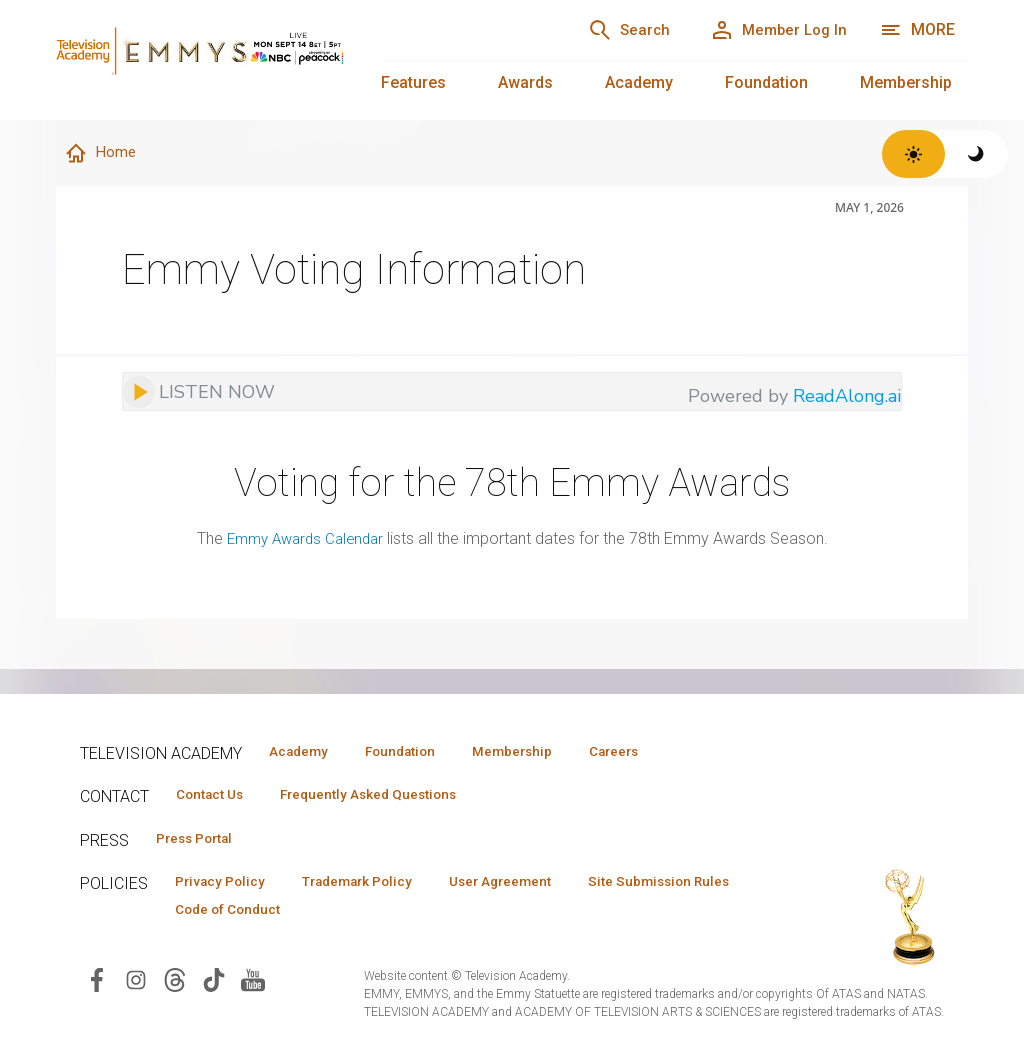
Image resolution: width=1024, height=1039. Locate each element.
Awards (525, 82)
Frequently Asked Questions (390, 797)
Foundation (766, 82)
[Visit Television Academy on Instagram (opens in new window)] (136, 986)
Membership (906, 82)
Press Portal (202, 842)
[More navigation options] (917, 30)
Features (413, 82)
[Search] (604, 30)
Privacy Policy (226, 887)
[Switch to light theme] (913, 154)
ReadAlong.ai (847, 397)
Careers (661, 752)
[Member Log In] (769, 30)
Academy (639, 82)
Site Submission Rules (253, 916)
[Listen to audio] (199, 392)
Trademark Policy (378, 887)
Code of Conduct (429, 916)
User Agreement (537, 887)
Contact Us (216, 797)
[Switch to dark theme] (976, 154)
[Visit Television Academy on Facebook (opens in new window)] (97, 986)
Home (103, 154)
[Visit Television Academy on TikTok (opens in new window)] (214, 986)
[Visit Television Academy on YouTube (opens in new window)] (253, 986)
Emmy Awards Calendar (305, 539)
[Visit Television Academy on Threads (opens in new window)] (175, 986)
